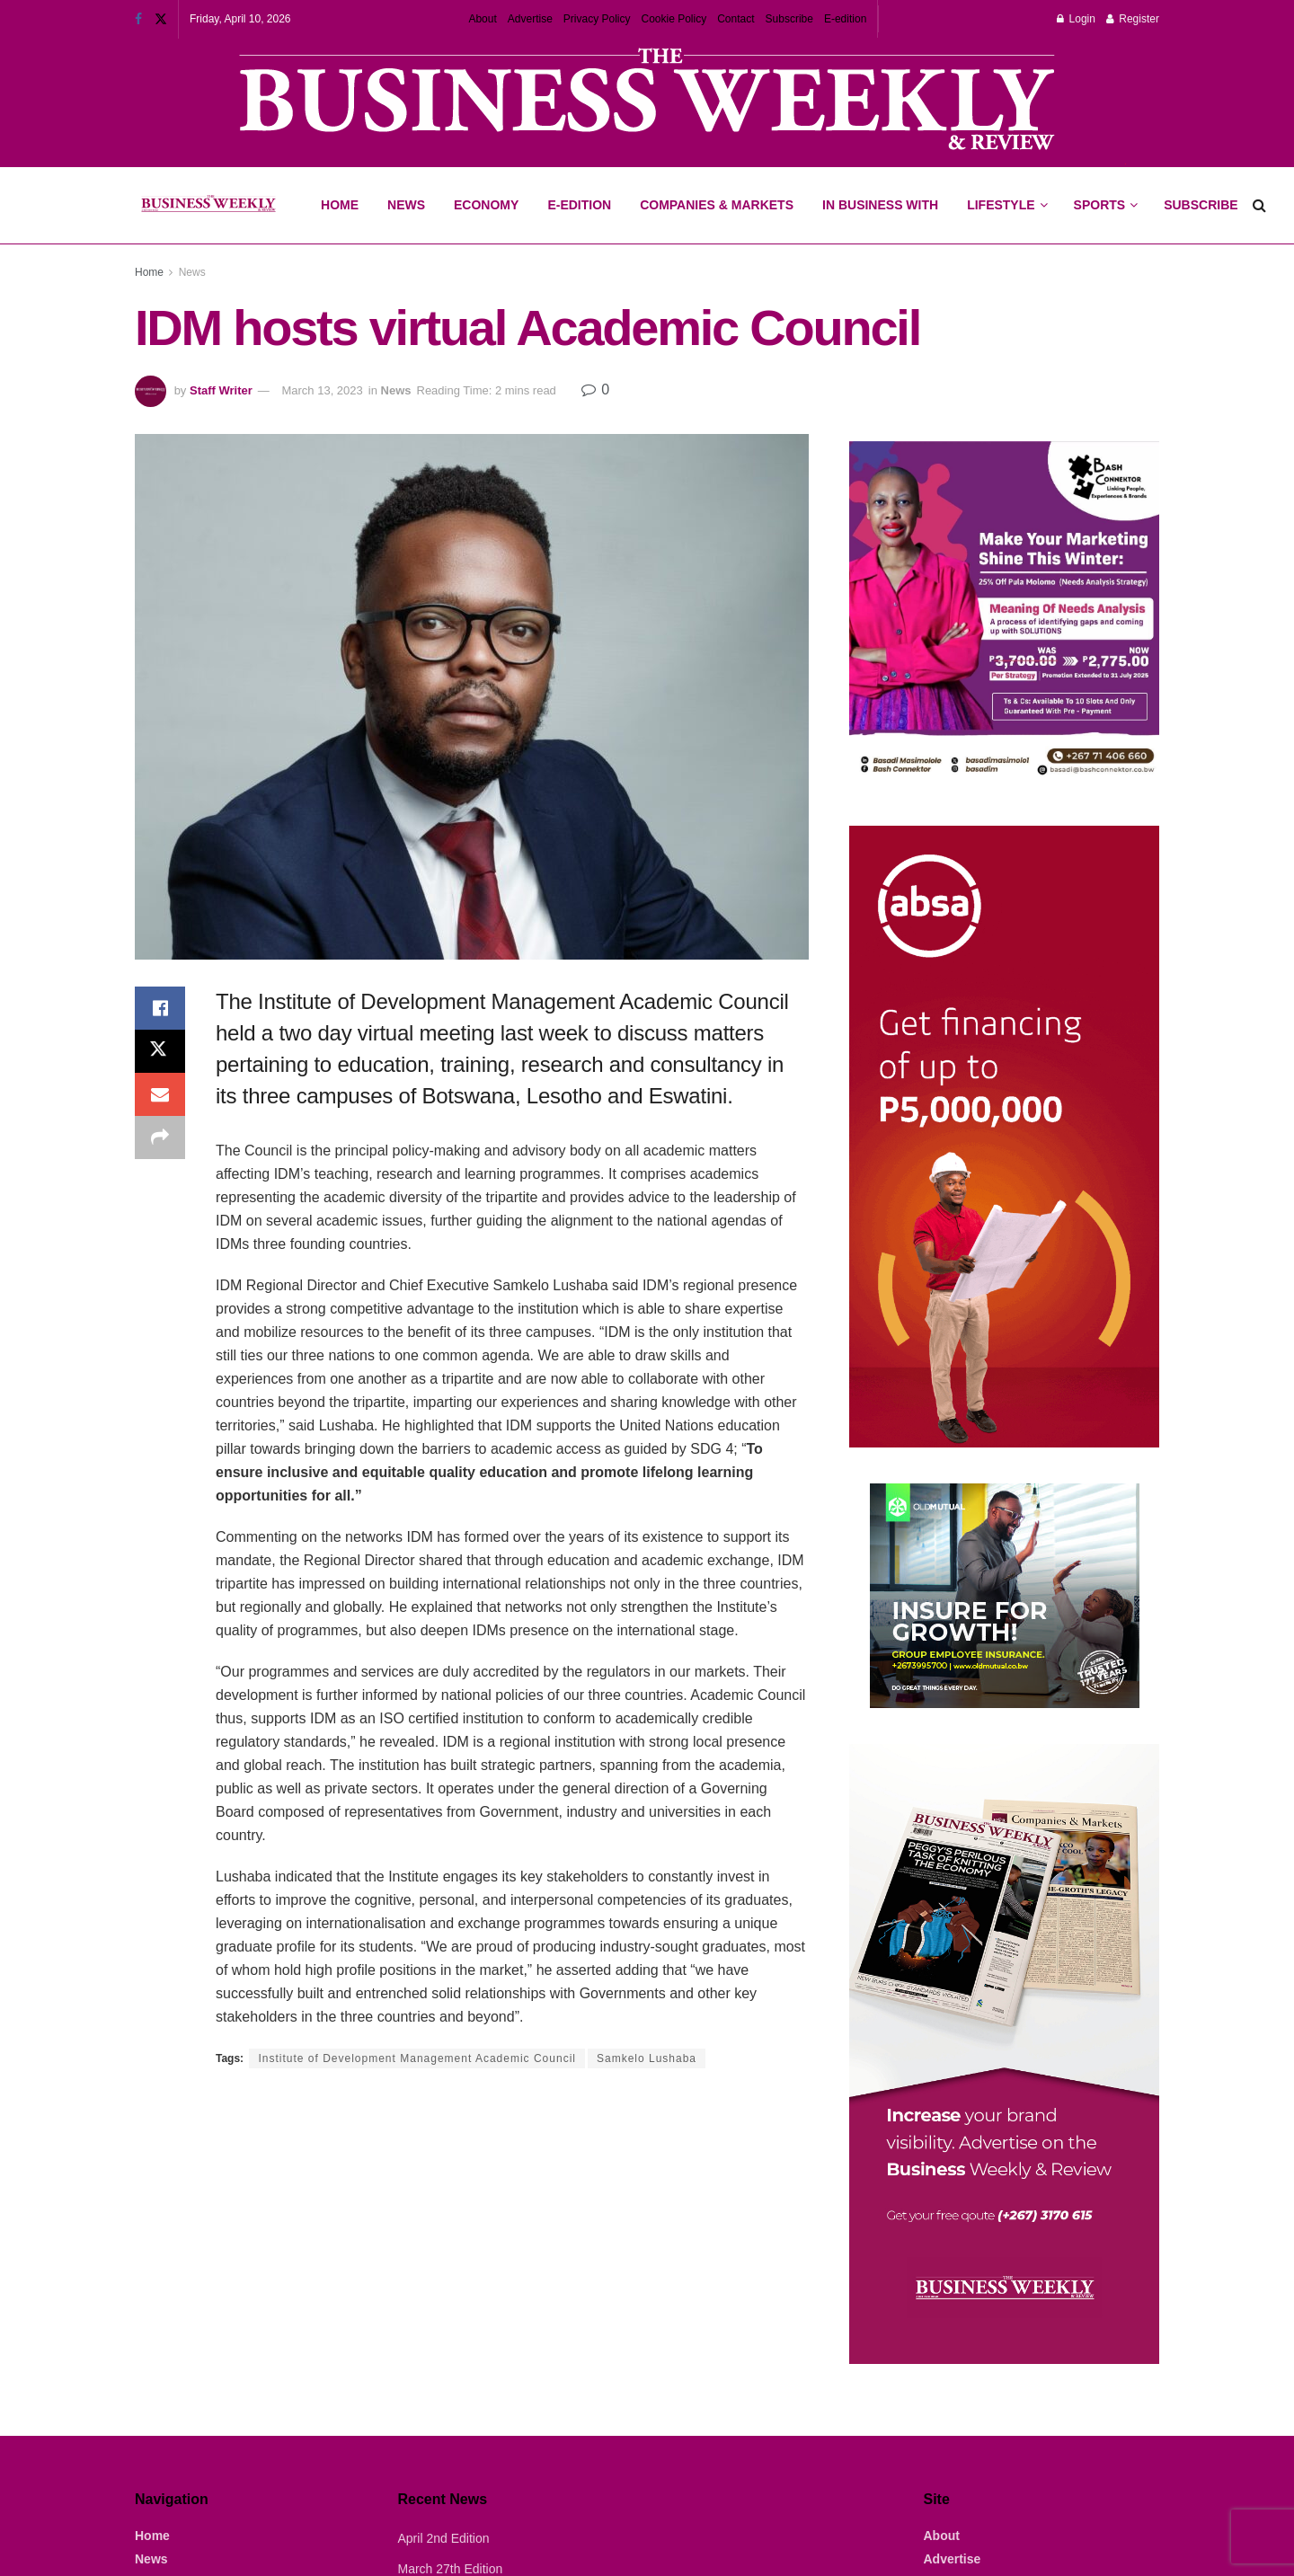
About (482, 19)
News (406, 205)
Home (340, 205)
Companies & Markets (716, 205)
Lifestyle (1000, 205)
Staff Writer (221, 390)
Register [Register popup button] (1132, 19)
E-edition (845, 19)
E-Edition (579, 205)
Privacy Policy (597, 19)
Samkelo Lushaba (646, 2058)
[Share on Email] (160, 1094)
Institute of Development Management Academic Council (417, 2058)
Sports (1105, 189)
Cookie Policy (674, 19)
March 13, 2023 (321, 390)
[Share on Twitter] (160, 1051)
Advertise (530, 19)
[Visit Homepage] (208, 205)
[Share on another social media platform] (160, 1137)
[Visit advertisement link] (647, 101)
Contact (735, 19)
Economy (486, 205)
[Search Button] (1259, 205)
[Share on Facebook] (160, 1008)
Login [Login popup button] (1076, 19)
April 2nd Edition (444, 2538)
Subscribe (789, 19)
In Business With (880, 205)
